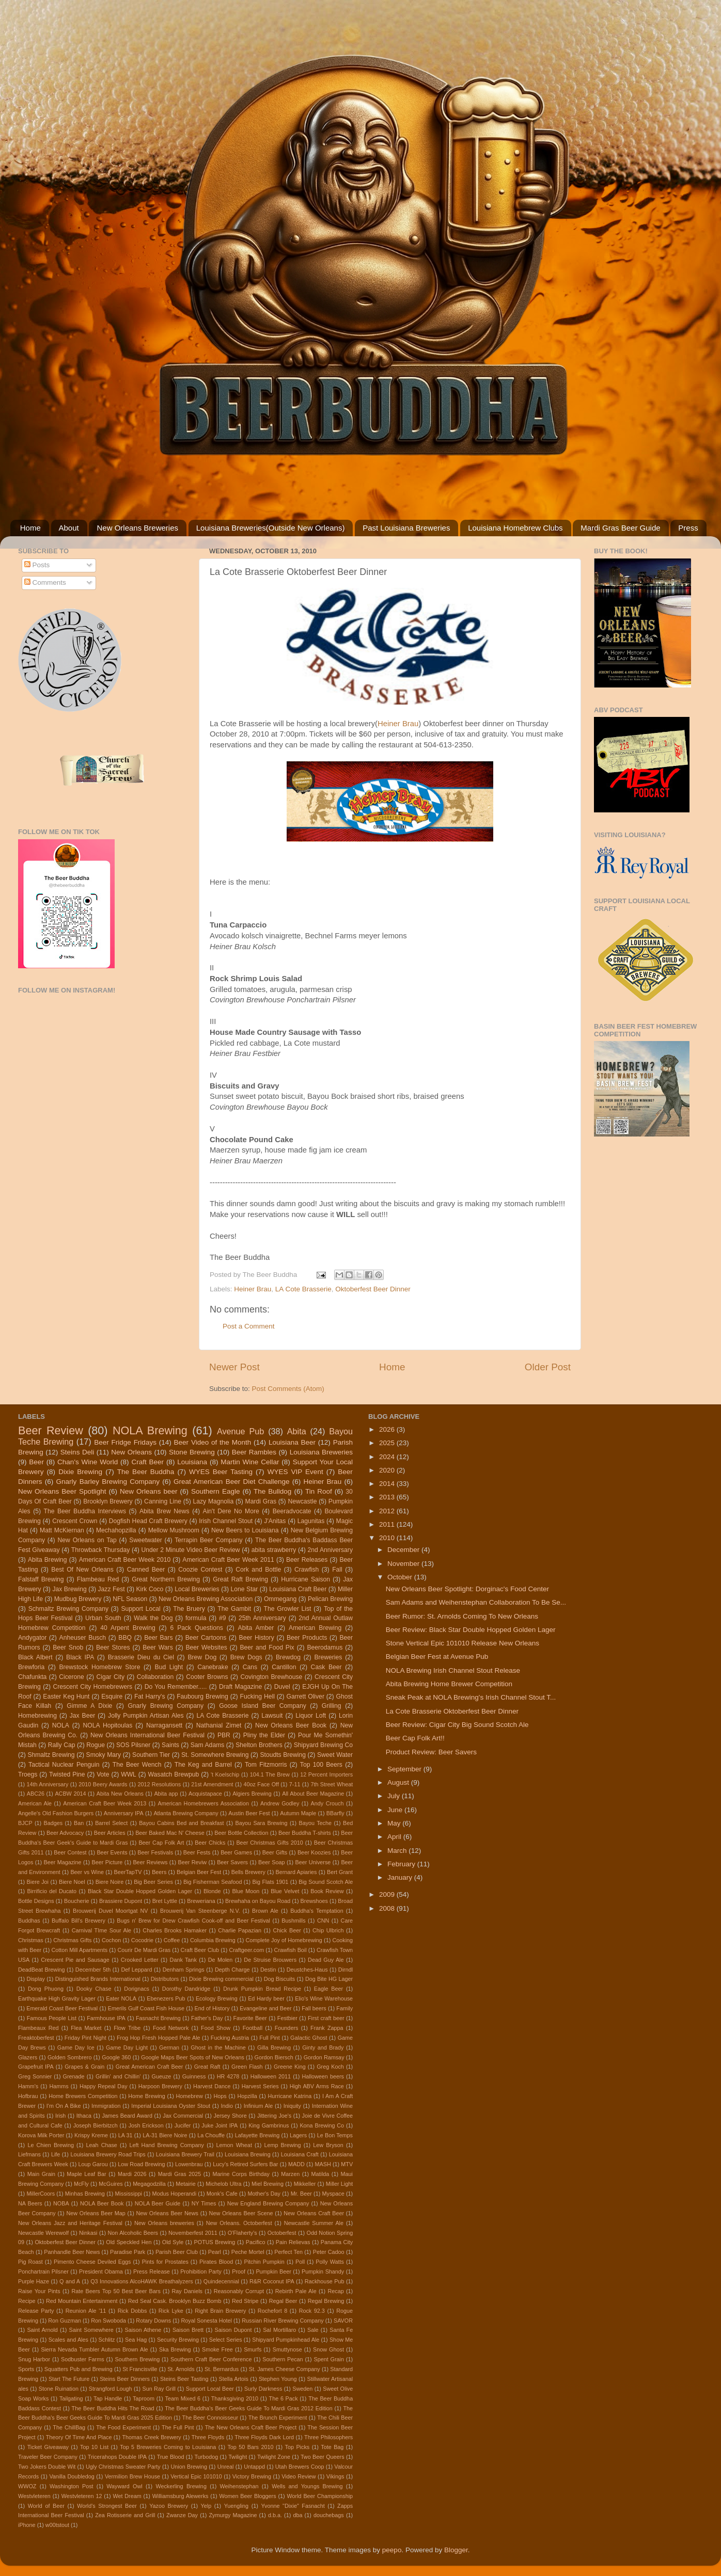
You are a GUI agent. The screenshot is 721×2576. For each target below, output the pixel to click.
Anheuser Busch (82, 1637)
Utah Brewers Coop (299, 2466)
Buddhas (29, 1920)
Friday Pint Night (85, 2038)
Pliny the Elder (264, 1735)
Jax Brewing (69, 1589)
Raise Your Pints (39, 2291)
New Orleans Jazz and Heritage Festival (70, 2223)
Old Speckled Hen (128, 2242)
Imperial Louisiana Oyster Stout (170, 2106)
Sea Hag (136, 2340)
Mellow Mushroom (173, 1530)
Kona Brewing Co (322, 2125)
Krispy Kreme (91, 2135)
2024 (388, 1457)
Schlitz (107, 2340)
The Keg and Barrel (203, 1764)
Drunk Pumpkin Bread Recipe (262, 1989)
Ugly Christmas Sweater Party (123, 2466)
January (400, 1877)
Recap (335, 2291)
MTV (347, 2164)
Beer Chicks (210, 1842)
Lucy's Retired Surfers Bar (245, 2164)
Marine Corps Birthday (240, 2174)
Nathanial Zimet (219, 1725)
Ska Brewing (175, 2349)
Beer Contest (70, 1852)
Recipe (27, 2301)
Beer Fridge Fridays (125, 1442)
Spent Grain (329, 2359)
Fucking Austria (230, 2038)
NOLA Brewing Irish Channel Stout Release (453, 1670)
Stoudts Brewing (283, 1754)
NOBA (61, 2203)
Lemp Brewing (282, 2145)
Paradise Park (127, 2252)
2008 (388, 1908)
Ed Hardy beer (266, 1998)
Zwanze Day (182, 2515)
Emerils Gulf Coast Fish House (146, 2008)
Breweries (328, 1657)
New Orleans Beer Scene (241, 2213)
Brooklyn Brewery (108, 1501)
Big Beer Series (153, 1882)
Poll (300, 2262)
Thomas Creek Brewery (151, 2437)
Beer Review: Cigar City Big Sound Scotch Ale (457, 1725)
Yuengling (236, 2506)
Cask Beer (326, 1667)
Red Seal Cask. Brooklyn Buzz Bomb (175, 2301)
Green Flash (247, 2066)
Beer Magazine (62, 1862)
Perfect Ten (288, 2252)
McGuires (110, 2184)
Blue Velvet (285, 1891)
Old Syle (172, 2242)
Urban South (103, 1618)
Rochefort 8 (272, 2311)
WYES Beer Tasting (221, 1472)
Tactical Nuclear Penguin (63, 1764)
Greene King (290, 2066)
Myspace (333, 2193)
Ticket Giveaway (48, 2447)
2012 (388, 1511)
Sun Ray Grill (159, 2389)
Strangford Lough (110, 2389)
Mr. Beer (301, 2193)
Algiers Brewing (252, 1793)
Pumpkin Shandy (323, 2271)
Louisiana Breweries (321, 1452)
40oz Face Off (261, 1784)
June (395, 1810)
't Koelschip (225, 1774)
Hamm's (28, 2086)
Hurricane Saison (305, 1579)
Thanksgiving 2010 (234, 2398)
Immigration (105, 2106)
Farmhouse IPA (106, 2018)
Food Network (171, 2028)
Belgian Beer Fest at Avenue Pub (437, 1656)
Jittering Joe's (274, 2116)
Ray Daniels (187, 2291)
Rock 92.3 (312, 2311)
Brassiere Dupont (120, 1901)
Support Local (140, 1608)
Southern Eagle (215, 1491)
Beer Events (112, 1852)
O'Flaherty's (242, 2233)
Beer (36, 1462)
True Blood (170, 2457)
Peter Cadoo (328, 2252)
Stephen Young (278, 2379)
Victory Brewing (251, 2476)
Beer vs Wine (87, 1872)
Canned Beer (146, 1569)
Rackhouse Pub (324, 2281)
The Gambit (234, 1608)
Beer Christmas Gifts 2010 (269, 1842)
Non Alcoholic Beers (133, 2233)
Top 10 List (94, 2447)
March (398, 1850)
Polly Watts (330, 2262)
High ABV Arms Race (317, 2086)
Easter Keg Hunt (66, 1696)
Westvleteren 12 (81, 2496)
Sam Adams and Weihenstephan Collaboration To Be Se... (476, 1602)
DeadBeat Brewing (41, 1969)
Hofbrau (28, 2096)
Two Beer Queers (322, 2457)
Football (252, 2028)
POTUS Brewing (215, 2242)
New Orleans (131, 1452)
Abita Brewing (47, 1559)
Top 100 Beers (321, 1764)
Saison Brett (188, 2330)
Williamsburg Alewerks (180, 2496)
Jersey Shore (230, 2116)
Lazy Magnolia (213, 1501)
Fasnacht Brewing (158, 2018)
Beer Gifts (274, 1852)
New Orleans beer (148, 1491)
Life (55, 2154)
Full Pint (269, 2038)
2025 (388, 1443)
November (404, 1563)
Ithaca (83, 2116)
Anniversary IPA (124, 1813)
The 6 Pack (283, 2398)
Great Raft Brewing (240, 1579)
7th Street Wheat (331, 1784)
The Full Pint (178, 2427)
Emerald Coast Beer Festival (62, 2008)
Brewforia (31, 1667)
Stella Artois (233, 2379)
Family (344, 2008)
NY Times (204, 2203)
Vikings (335, 2476)
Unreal (225, 2466)
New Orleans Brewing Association (206, 1599)
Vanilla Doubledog (71, 2476)
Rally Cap (61, 1745)
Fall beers (314, 2008)
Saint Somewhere (91, 2330)
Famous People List (51, 2018)
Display (36, 1979)
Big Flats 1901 (270, 1882)
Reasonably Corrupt (239, 2291)
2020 (388, 1470)
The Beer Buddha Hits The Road (113, 2408)
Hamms (58, 2086)
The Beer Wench (137, 1764)
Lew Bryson (328, 2145)
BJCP (25, 1823)
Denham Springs (184, 1969)
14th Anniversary (48, 1784)
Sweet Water (335, 1754)
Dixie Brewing (80, 1472)
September (405, 1769)
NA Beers (30, 2203)
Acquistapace (205, 1793)
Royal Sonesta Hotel (206, 2320)
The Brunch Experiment (277, 2417)
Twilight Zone (273, 2457)
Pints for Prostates (165, 2262)
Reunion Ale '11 (86, 2311)
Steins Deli (77, 1452)
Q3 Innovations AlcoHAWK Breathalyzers (141, 2281)
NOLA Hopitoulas (108, 1725)
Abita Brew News (164, 1511)
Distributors (165, 1979)
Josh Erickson (146, 2125)
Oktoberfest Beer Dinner (373, 1289)
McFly (81, 2184)
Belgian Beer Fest (199, 1872)
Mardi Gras (260, 1501)
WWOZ (27, 2486)
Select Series (225, 2340)
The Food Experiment (123, 2427)
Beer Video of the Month (213, 1442)
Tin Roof (318, 1491)
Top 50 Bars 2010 (250, 2447)
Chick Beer (287, 1930)
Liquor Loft (310, 1715)
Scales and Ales (68, 2340)
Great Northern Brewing (166, 1579)
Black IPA (80, 1657)
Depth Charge (232, 1969)
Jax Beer (83, 1715)
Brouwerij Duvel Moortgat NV (110, 1911)
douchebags (329, 2515)
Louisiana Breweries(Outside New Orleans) (270, 527)
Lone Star (244, 1589)
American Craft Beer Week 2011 (228, 1559)
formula (195, 1618)
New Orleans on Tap (87, 1540)
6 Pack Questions (196, 1627)
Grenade (74, 2076)
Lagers (298, 2135)
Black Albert (35, 1657)
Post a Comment (249, 1326)
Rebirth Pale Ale (296, 2291)
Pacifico (255, 2242)
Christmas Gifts (72, 1940)
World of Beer (46, 2506)
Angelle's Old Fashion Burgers (55, 1813)
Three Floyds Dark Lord (264, 2437)
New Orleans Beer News (167, 2213)
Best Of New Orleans (82, 1569)
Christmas (30, 1940)
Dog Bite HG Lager (329, 1979)
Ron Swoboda (108, 2320)
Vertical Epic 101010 (196, 2476)
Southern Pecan (282, 2359)
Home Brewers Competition (83, 2096)
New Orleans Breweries (137, 527)
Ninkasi (88, 2233)
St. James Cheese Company (284, 2369)
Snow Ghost (328, 2349)
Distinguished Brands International (97, 1979)
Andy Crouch (327, 1803)
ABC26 (35, 1793)
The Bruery (189, 1608)
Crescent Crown (74, 1521)
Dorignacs (136, 1989)
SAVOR (343, 2320)
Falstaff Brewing (41, 1579)
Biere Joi (38, 1882)
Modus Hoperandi (174, 2193)
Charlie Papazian (239, 1930)
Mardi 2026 (132, 2174)
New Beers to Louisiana (245, 1530)
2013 (388, 1497)
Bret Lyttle (164, 1901)
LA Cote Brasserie (303, 1289)
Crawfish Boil (290, 1950)
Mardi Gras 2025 (179, 2174)
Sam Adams (208, 1745)
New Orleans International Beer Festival (147, 1735)
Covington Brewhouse (271, 1677)
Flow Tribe (127, 2028)
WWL (128, 1774)
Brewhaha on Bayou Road (257, 1901)
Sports (26, 2369)
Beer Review (50, 1430)
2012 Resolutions (159, 1784)
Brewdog (288, 1657)
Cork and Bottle (258, 1569)
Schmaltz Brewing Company (68, 1608)
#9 (222, 1618)
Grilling (331, 1705)
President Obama (101, 2271)
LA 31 (125, 2135)
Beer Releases (306, 1559)
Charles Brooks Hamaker (175, 1930)
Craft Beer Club (200, 1950)
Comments (45, 582)
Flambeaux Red (38, 2028)
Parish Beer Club (176, 2252)
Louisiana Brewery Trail (185, 2154)
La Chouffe (211, 2135)
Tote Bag (332, 2447)
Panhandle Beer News (72, 2252)
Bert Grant (340, 1872)
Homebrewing (37, 1715)
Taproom (143, 2398)
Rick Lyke (171, 2311)
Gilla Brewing (274, 2047)
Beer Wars (158, 1647)
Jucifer (183, 2125)
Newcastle (302, 1501)
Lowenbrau (188, 2164)
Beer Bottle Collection (241, 1833)
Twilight (237, 2457)
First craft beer (326, 2018)
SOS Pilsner (133, 1745)
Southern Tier (151, 1754)
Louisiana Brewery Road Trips (107, 2154)
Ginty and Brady (322, 2047)
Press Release (151, 2271)
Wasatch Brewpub (173, 1774)
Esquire (111, 1696)
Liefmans (29, 2154)
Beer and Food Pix (267, 1647)
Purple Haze (33, 2281)
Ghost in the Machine (218, 2047)
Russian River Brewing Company (283, 2320)
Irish (60, 2116)
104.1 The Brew (270, 1774)
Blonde (212, 1891)
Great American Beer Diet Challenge (231, 1481)
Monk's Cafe (222, 2193)
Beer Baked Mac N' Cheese (170, 1833)
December (404, 1550)
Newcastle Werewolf (43, 2233)
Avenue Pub (240, 1431)
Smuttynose (287, 2349)
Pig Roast (30, 2262)
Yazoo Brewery (168, 2506)
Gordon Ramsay (324, 2057)
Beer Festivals (155, 1852)
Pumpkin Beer (273, 2271)
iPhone (27, 2525)
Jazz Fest (111, 1589)
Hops (219, 2096)
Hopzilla (247, 2096)
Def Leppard (136, 1969)
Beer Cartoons (206, 1637)
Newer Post (234, 1367)
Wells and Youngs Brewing (307, 2486)
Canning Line (162, 1501)
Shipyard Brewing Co (323, 1745)
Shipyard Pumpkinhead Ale (285, 2340)
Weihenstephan (239, 2486)
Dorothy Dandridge (186, 1989)
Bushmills (293, 1920)
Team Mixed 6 (183, 2398)
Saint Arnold (42, 2330)
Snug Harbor (34, 2359)
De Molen (220, 1960)
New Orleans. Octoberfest (239, 2223)
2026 (388, 1429)
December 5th (93, 1969)
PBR (223, 1735)
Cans (250, 1667)
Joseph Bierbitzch (95, 2125)
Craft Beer (147, 1462)
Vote (103, 1774)
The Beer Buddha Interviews (85, 1511)
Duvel (282, 1686)
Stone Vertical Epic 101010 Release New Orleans (462, 1643)
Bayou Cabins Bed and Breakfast (181, 1823)
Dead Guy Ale (325, 1960)
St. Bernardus (222, 2369)
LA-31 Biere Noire (165, 2135)
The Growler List (287, 1608)
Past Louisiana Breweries (406, 527)
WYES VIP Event (295, 1472)
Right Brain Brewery (220, 2311)
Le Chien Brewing (50, 2145)
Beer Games (236, 1852)
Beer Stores (113, 1647)
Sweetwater (145, 1540)
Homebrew (189, 2096)
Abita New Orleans (120, 1793)
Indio (227, 2106)
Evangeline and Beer (266, 2008)
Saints (170, 1745)
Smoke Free (217, 2349)
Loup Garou (92, 2164)
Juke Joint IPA (219, 2125)
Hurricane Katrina (290, 2096)
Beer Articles (110, 1833)
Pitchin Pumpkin (264, 2262)
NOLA (60, 1725)
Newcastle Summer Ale (313, 2223)
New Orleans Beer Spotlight (62, 1491)
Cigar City (110, 1677)
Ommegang (280, 1599)
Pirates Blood (216, 2262)
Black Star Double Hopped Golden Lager (140, 1891)
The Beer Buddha (146, 1472)
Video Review (298, 2476)
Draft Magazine (240, 1686)
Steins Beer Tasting (184, 2379)
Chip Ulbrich (327, 1930)
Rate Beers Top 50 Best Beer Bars (115, 2291)
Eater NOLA (121, 1998)
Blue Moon (245, 1891)
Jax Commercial (183, 2116)
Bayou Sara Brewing (261, 1823)
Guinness (194, 2076)
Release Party (36, 2311)
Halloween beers (322, 2076)
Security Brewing (178, 2340)
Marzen (290, 2174)
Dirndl (345, 1969)
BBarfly (335, 1813)
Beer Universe (313, 1862)
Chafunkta (32, 1677)
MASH (323, 2164)
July (394, 1796)
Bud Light (169, 1667)
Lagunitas (311, 1521)
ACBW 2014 (70, 1793)
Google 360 (116, 2057)
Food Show (215, 2028)
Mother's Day (263, 2193)
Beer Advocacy (65, 1833)
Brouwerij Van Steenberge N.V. (200, 1911)
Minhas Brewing (85, 2193)
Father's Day (207, 2018)
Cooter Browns (207, 1677)
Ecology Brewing (217, 1998)
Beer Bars (158, 1637)
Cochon (111, 1940)
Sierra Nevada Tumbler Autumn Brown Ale (94, 2349)
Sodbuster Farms (82, 2359)
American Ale (35, 1803)
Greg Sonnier (35, 2076)
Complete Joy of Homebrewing (284, 1940)
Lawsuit (272, 1715)
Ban (79, 1823)
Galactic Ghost (308, 2038)
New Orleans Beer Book (290, 1725)
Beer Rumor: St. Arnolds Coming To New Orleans (462, 1616)
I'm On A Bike (63, 2106)
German (169, 2047)
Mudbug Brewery (78, 1599)
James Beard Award (127, 2116)
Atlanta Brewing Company (185, 1813)
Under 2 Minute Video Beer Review (191, 1550)
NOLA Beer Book (101, 2203)
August (399, 1782)
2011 (388, 1524)
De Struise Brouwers (270, 1960)
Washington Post (71, 2486)
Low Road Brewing (141, 2164)
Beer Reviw (192, 1862)
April (395, 1837)
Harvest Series (260, 2086)
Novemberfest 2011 (192, 2233)
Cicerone (71, 1677)
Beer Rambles (254, 1452)
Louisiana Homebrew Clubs (515, 527)
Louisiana (192, 1462)
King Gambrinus (268, 2125)
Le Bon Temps (335, 2135)
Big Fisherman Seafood (212, 1882)
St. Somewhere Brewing (215, 1754)
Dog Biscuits (279, 1979)
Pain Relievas (293, 2242)
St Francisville (139, 2369)
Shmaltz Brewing (50, 1754)
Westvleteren (34, 2496)
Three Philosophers (328, 2437)
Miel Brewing (268, 2184)
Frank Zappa (326, 2028)
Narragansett (164, 1725)
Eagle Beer (328, 1989)
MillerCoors (40, 2193)
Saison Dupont (233, 2330)
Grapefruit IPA (36, 2066)
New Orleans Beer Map (95, 2213)
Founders (287, 2028)
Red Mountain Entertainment (82, 2301)
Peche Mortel (247, 2252)
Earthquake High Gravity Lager (57, 1998)
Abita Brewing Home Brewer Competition (449, 1684)
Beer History (256, 1637)
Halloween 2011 (270, 2076)
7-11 (295, 1784)
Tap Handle (107, 2398)
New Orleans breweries (164, 2223)
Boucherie (76, 1901)
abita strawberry (274, 1550)
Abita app (166, 1793)
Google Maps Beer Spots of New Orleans (192, 2057)
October (400, 1577)
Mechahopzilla (116, 1530)
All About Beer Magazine (313, 1793)
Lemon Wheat (234, 2145)
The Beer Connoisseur (210, 2417)
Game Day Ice (76, 2047)
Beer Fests (197, 1852)
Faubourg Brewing (202, 1696)
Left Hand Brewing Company (166, 2145)
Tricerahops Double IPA (117, 2457)
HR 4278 (228, 2076)
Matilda (320, 2174)
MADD (296, 2164)
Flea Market (86, 2028)
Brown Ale (265, 1911)
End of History (211, 2008)
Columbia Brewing (213, 1940)
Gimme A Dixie (89, 1705)
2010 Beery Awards (103, 1784)
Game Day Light (127, 2047)
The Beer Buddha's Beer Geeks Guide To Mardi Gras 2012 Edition (249, 2408)
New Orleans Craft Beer (314, 2213)
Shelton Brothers (259, 1745)
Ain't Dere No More (231, 1511)
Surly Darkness (263, 2389)
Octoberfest (282, 2233)
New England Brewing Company (268, 2203)
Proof (238, 2271)
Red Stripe (245, 2301)
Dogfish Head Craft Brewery (148, 1521)
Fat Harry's (149, 1696)
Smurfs (252, 2349)
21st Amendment (212, 1784)
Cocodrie (142, 1940)
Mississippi (128, 2193)
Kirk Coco (150, 1589)
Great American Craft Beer (149, 2066)
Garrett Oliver (305, 1696)
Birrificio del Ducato (52, 1891)
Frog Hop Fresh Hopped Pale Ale (158, 2038)
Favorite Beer (250, 2018)
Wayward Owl (124, 2486)
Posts (37, 565)
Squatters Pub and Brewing (78, 2369)
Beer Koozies (314, 1852)
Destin (268, 1969)
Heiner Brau (398, 723)
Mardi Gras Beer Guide (620, 527)
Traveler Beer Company (47, 2457)
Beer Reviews (150, 1862)
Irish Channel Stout (226, 1521)
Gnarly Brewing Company (165, 1705)
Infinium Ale (258, 2106)
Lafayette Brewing (257, 2135)
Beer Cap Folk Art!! (415, 1738)
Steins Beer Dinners (125, 2379)
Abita (296, 1431)
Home (30, 527)
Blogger (456, 2550)
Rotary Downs (153, 2320)
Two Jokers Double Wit (46, 2466)
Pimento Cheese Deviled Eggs (92, 2262)
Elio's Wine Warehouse (324, 1998)
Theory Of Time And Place (79, 2437)
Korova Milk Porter (41, 2135)
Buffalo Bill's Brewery (78, 1920)
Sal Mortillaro (279, 2330)
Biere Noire (109, 1882)
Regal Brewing (326, 2301)
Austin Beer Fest (249, 1813)
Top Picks (297, 2447)
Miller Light (339, 2184)
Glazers (27, 2057)
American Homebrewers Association (203, 1803)
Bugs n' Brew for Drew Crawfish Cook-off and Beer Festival (193, 1920)
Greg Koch (330, 2066)
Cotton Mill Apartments (79, 1950)
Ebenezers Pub (166, 1998)
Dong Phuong (46, 1989)
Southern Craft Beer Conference (211, 2359)
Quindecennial (221, 2281)
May (394, 1823)
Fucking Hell (257, 1696)
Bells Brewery (248, 1872)
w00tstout (57, 2525)
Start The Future (69, 2379)
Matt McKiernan (62, 1530)
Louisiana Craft (300, 2154)
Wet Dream (127, 2496)
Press (688, 527)
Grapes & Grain (84, 2066)
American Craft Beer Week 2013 (104, 1803)
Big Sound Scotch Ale (326, 1882)
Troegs (27, 1774)
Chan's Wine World (87, 1462)
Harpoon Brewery (160, 2086)
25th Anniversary (262, 1618)
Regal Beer (283, 2301)
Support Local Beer (210, 2389)
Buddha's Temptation (316, 1911)
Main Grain (41, 2174)
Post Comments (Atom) (288, 1389)
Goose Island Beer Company (262, 1705)
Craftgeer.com (246, 1950)
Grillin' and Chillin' (118, 2076)
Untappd (254, 2466)
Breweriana (201, 1901)
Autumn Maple (298, 1813)
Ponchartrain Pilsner (43, 2271)
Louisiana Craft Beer (297, 1589)
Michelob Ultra (223, 2184)
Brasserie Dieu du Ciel (141, 1657)
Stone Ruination (59, 2389)
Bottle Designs (36, 1901)
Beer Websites (206, 1647)
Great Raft (207, 2066)
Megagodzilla (149, 2184)
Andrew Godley (279, 1803)
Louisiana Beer (292, 1442)
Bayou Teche (315, 1823)
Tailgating (71, 2398)
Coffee (172, 1940)
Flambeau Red (98, 1579)
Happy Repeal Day (104, 2086)
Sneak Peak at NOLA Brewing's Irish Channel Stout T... (471, 1697)
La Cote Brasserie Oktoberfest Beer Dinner (452, 1711)
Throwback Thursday (100, 1550)
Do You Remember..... (176, 1686)
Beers (159, 1872)
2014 (388, 1483)
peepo (392, 2550)
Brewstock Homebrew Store (99, 1667)
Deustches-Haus (307, 1969)
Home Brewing (146, 2096)
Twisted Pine (67, 1774)
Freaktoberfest (36, 2038)
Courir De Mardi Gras (143, 1950)
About (69, 527)
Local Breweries (197, 1589)
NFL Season (130, 1599)
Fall (337, 1569)
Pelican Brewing (330, 1599)
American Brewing (315, 1627)
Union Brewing (188, 2466)
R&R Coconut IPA (271, 2281)
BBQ (125, 1637)
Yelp (206, 2506)
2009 (388, 1894)
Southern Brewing (137, 2359)
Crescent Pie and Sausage (75, 1960)
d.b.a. (275, 2515)
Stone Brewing (192, 1452)
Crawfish (306, 1569)
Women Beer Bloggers (247, 2496)
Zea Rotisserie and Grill (125, 2515)
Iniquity (292, 2106)
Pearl (214, 2252)
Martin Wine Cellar (250, 1462)
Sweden (302, 2389)
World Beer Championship (320, 2496)
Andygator (32, 1637)
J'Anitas (275, 1521)
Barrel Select (111, 1823)
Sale (313, 2330)
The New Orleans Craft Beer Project (251, 2427)
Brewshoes (314, 1901)
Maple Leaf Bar (86, 2174)
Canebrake (212, 1667)
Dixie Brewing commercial (221, 1979)
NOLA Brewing (150, 1430)
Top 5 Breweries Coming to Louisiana (168, 2447)
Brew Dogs (246, 1657)
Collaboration (155, 1677)
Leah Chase (101, 2145)
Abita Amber (256, 1627)
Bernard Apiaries (296, 1872)
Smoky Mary (103, 1754)
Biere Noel (72, 1882)
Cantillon (284, 1667)
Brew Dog (201, 1657)
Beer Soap (271, 1862)
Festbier (287, 2018)
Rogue (95, 1745)
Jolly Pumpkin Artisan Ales (146, 1715)
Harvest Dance (211, 2086)
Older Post (548, 1367)
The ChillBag (69, 2427)
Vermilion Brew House (132, 2476)
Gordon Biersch (274, 2057)
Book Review (326, 1891)
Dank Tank (183, 1960)
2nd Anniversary (330, 1550)
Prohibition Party (201, 2271)
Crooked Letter (140, 1960)
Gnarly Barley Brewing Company (108, 1481)
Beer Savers (232, 1862)
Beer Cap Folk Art (161, 1842)
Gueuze (161, 2076)
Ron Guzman (64, 2320)
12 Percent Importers (326, 1774)
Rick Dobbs (132, 2311)
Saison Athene (142, 2330)
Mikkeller (305, 2184)
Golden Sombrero (70, 2057)
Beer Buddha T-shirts (304, 1833)
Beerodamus (324, 1647)
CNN (323, 1920)
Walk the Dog (153, 1618)
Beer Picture (107, 1862)
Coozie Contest (200, 1569)
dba (297, 2515)
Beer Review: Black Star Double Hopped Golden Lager (471, 1630)
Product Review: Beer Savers (431, 1752)
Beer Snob (68, 1647)
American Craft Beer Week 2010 (125, 1559)
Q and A (69, 2281)
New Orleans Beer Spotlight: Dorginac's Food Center (467, 1589)
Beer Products (307, 1637)
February (402, 1864)
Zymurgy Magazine (233, 2515)
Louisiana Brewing (248, 2154)
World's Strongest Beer (107, 2506)
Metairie (185, 2184)
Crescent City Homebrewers (92, 1686)
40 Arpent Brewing (127, 1627)
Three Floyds (208, 2437)
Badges (53, 1823)
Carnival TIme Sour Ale (101, 1930)
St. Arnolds (180, 2369)
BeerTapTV (128, 1872)
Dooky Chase (94, 1989)
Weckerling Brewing (180, 2486)
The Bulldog (272, 1491)
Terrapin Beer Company (208, 1540)
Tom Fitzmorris (266, 1764)
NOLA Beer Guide (158, 2203)
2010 (388, 1538)
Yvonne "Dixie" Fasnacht (292, 2506)
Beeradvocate (292, 1511)
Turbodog (206, 2457)
